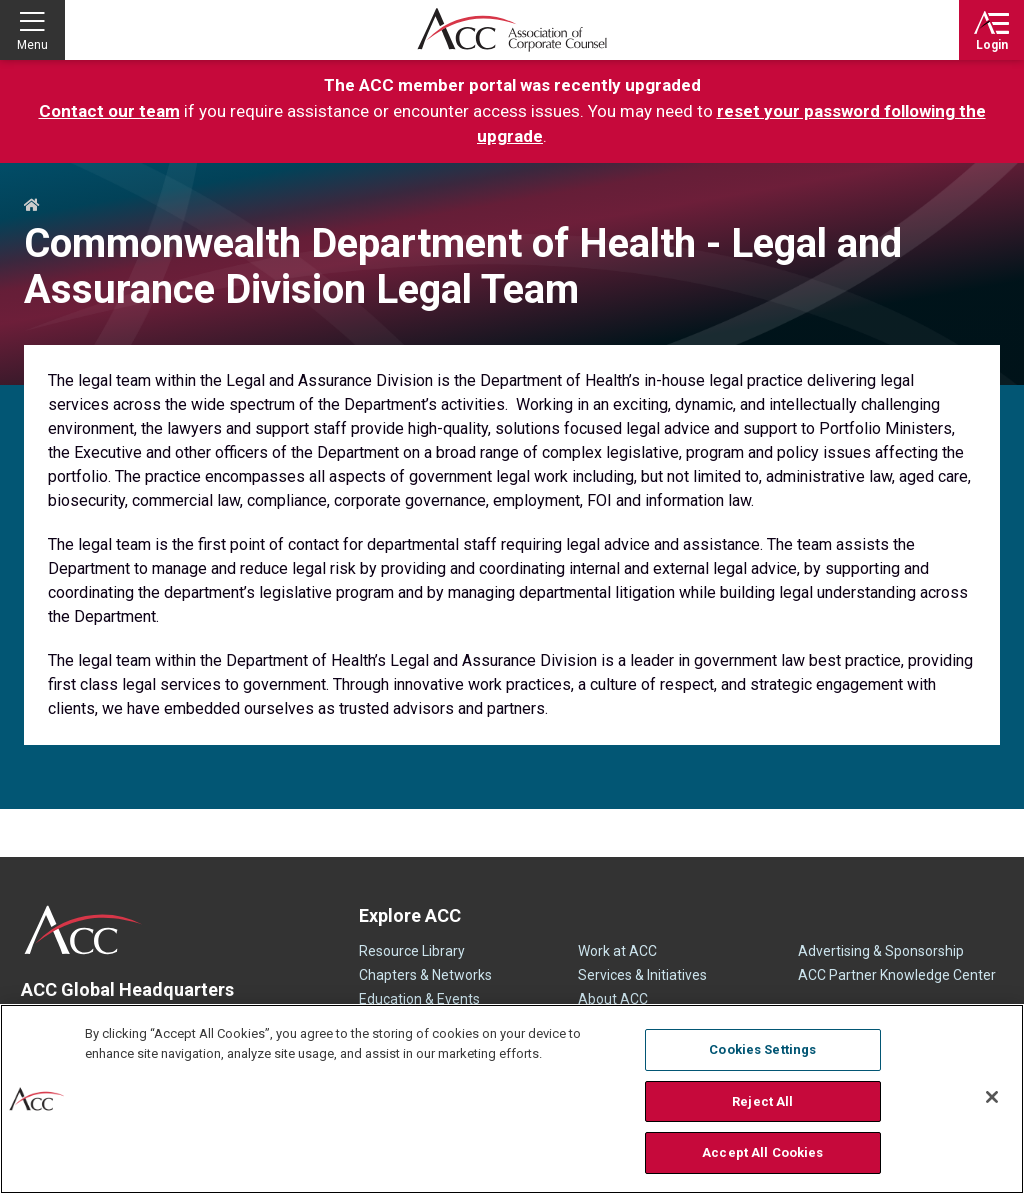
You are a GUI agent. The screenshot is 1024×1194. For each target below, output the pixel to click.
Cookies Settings (762, 1049)
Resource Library (412, 951)
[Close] (992, 1097)
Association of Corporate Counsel (512, 30)
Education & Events (419, 999)
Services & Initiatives (642, 975)
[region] (512, 1099)
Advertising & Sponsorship (881, 951)
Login (992, 45)
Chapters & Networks (425, 975)
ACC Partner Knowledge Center (897, 975)
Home (32, 206)
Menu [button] (32, 45)
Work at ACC (617, 951)
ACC (83, 930)
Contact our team (109, 111)
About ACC (613, 999)
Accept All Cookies (762, 1152)
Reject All (762, 1101)
